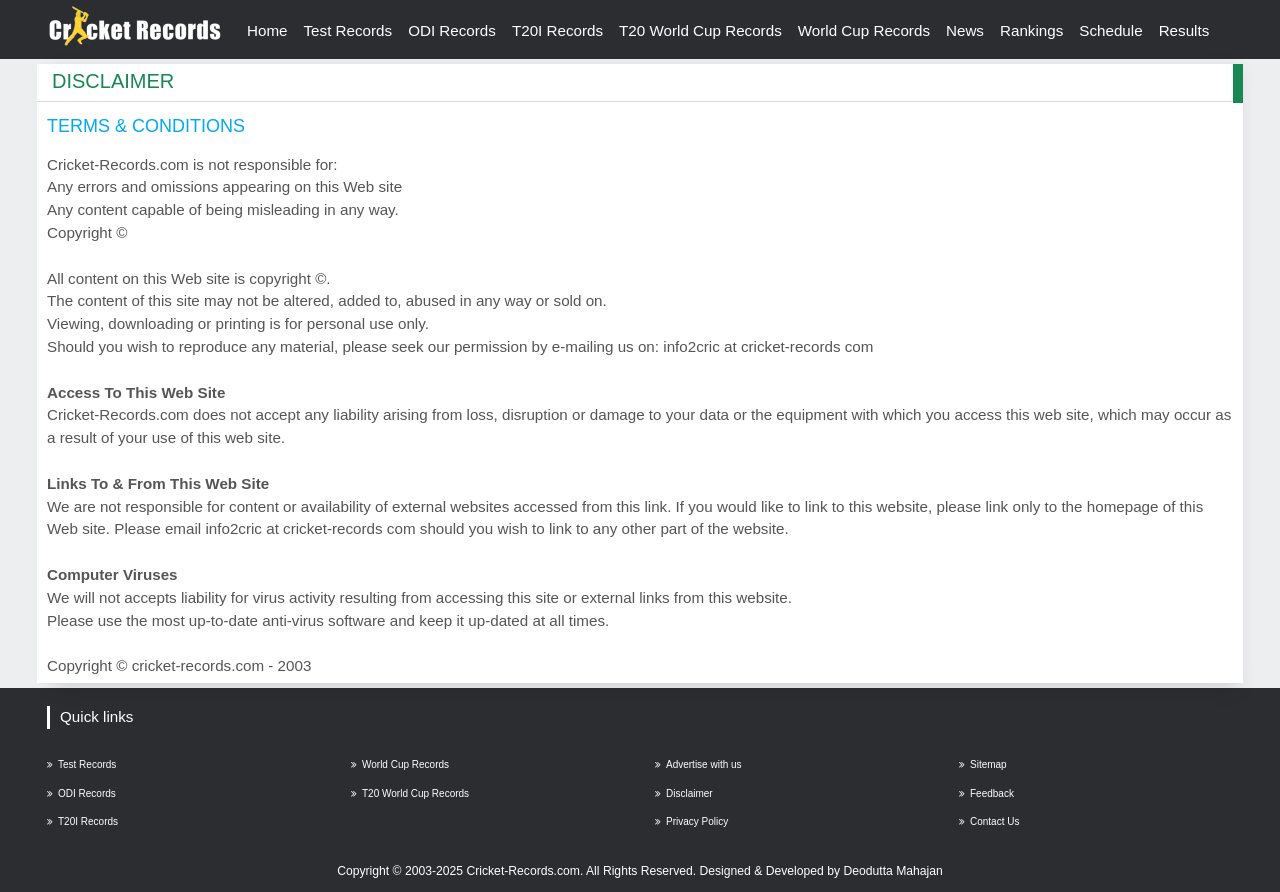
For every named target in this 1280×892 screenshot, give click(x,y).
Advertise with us (698, 764)
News (965, 30)
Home (267, 30)
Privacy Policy (691, 821)
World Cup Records (864, 30)
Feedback (986, 793)
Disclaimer (684, 793)
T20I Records (557, 30)
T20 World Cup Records (700, 30)
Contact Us (989, 821)
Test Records (348, 30)
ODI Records (452, 30)
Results (1184, 30)
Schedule (1110, 30)
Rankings (1031, 30)
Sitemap (983, 764)
